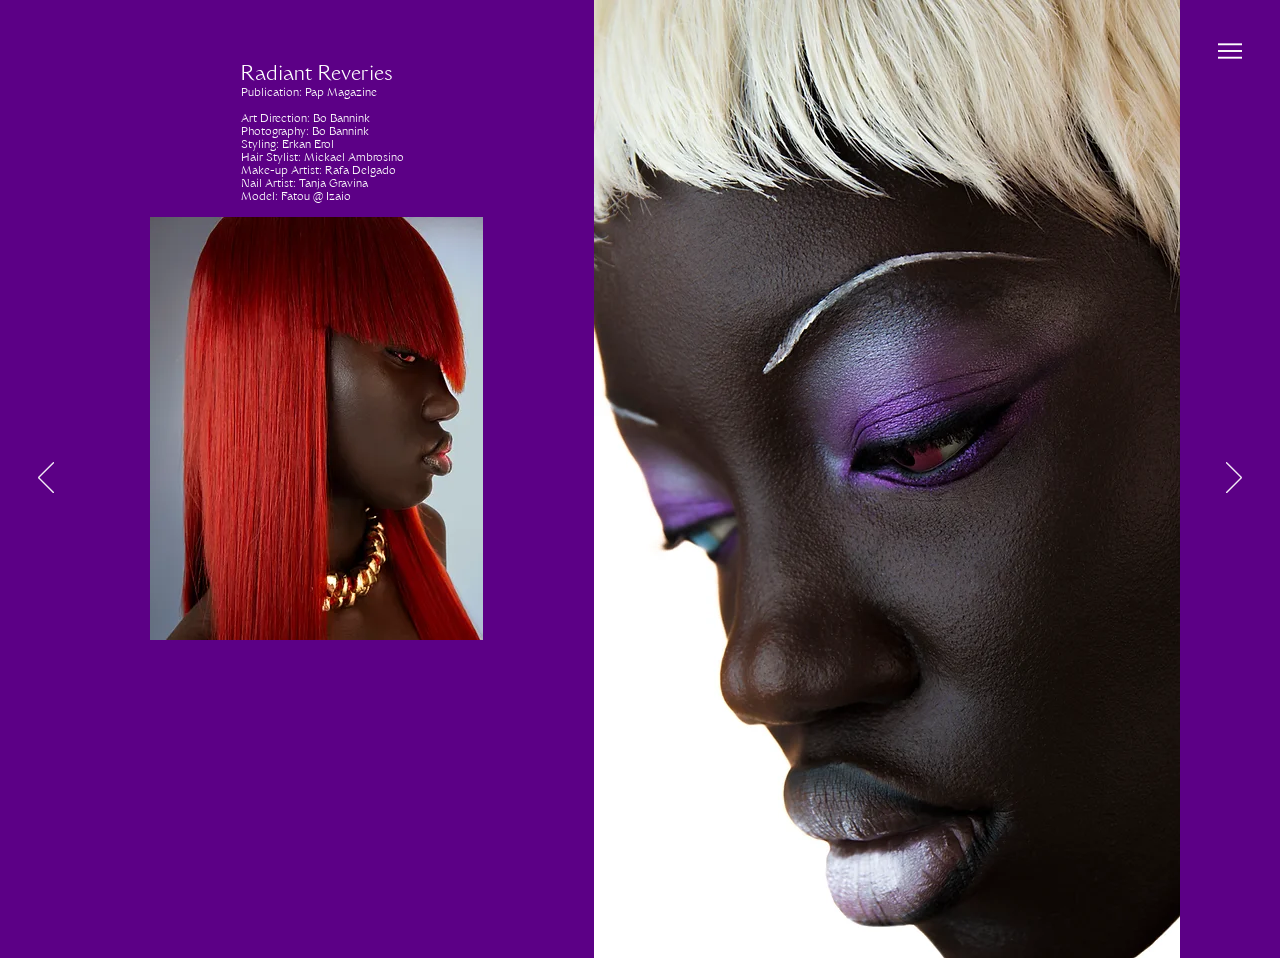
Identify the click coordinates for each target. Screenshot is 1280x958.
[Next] (1234, 479)
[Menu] (1229, 50)
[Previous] (46, 479)
